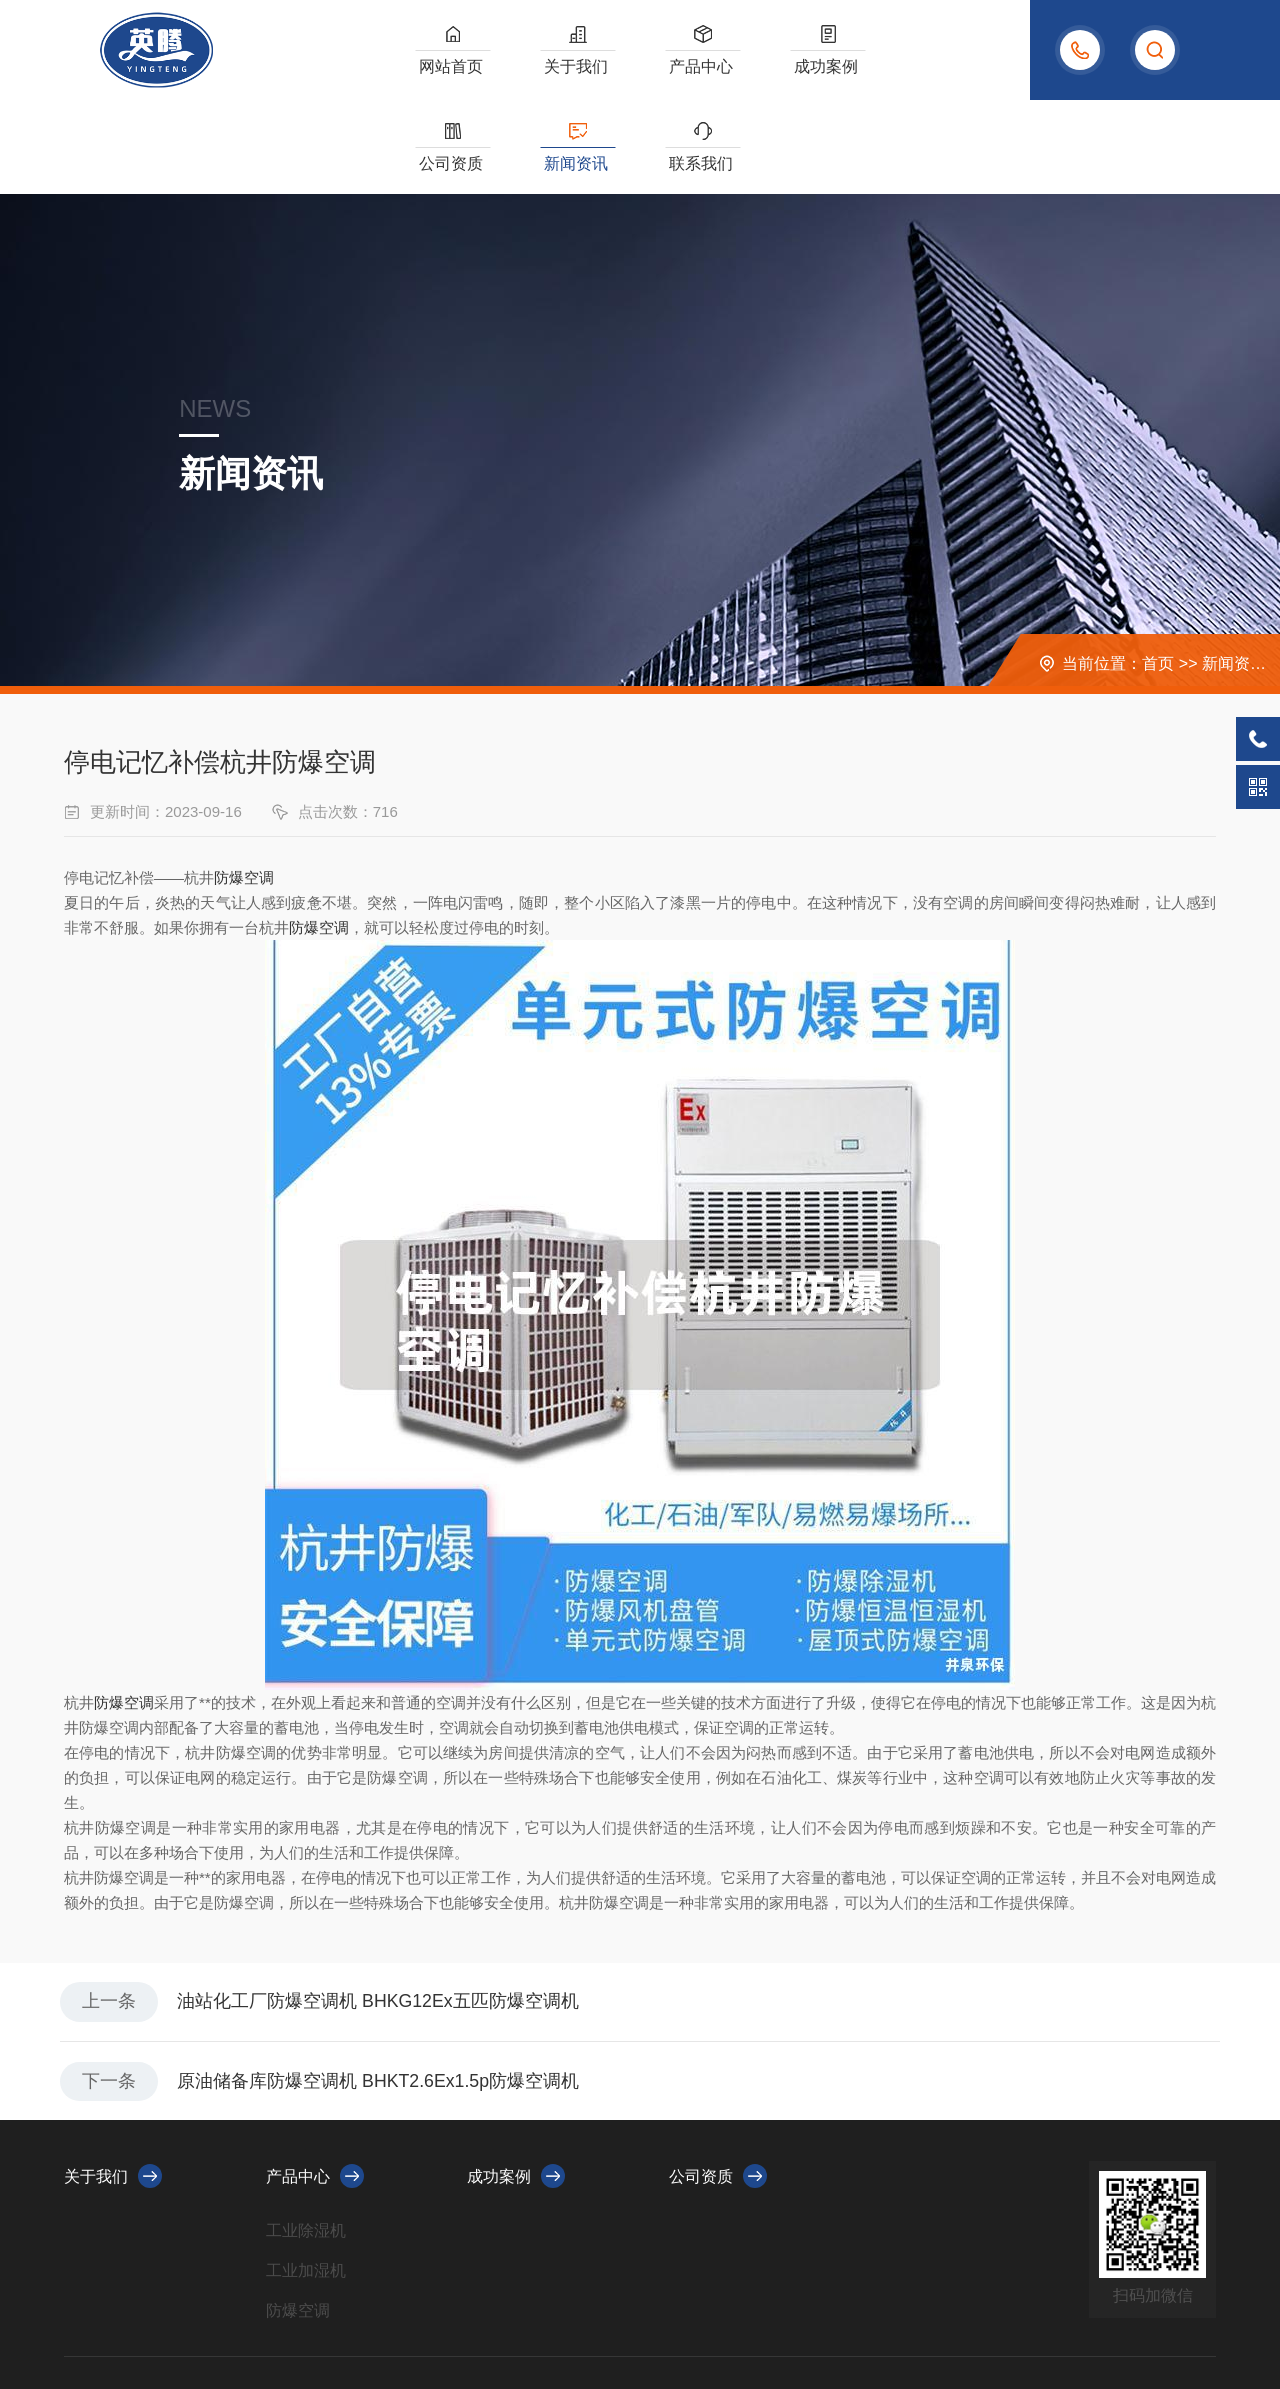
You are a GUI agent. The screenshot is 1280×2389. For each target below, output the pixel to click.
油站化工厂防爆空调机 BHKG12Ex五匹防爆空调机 (381, 1909)
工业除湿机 (306, 2140)
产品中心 (609, 69)
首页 (1158, 569)
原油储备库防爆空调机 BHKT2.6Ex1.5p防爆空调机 (382, 1990)
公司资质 (785, 69)
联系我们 (960, 69)
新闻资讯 (873, 69)
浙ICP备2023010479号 (392, 2312)
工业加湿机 (306, 2180)
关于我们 (522, 69)
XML (482, 2312)
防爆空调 (244, 783)
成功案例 (697, 69)
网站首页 (434, 69)
